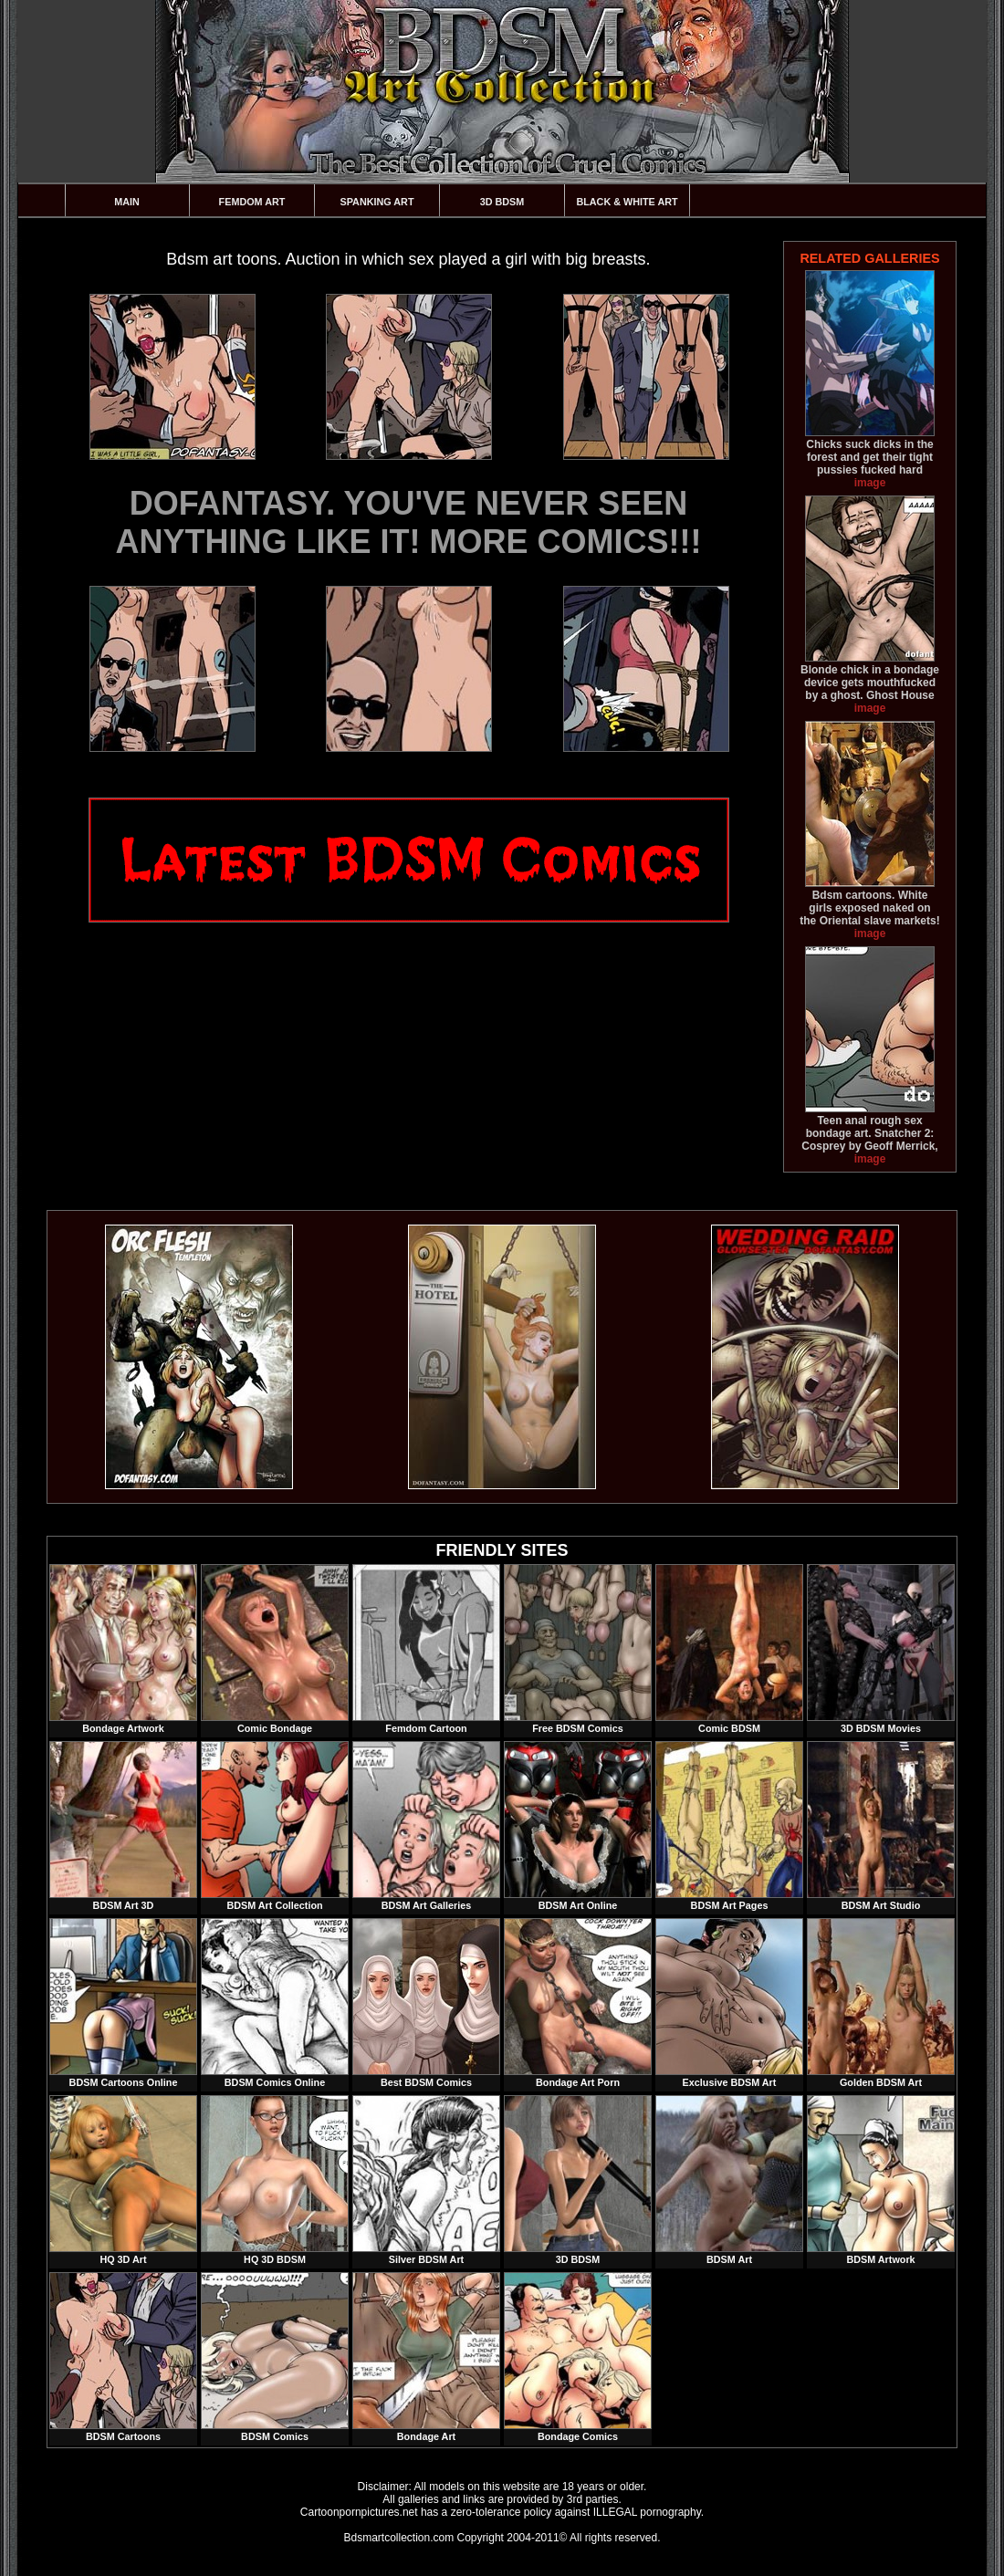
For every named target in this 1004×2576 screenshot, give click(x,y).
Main (127, 201)
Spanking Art (377, 201)
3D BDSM (502, 201)
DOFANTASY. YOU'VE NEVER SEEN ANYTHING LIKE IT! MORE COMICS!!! (409, 522)
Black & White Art (626, 201)
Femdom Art (252, 201)
